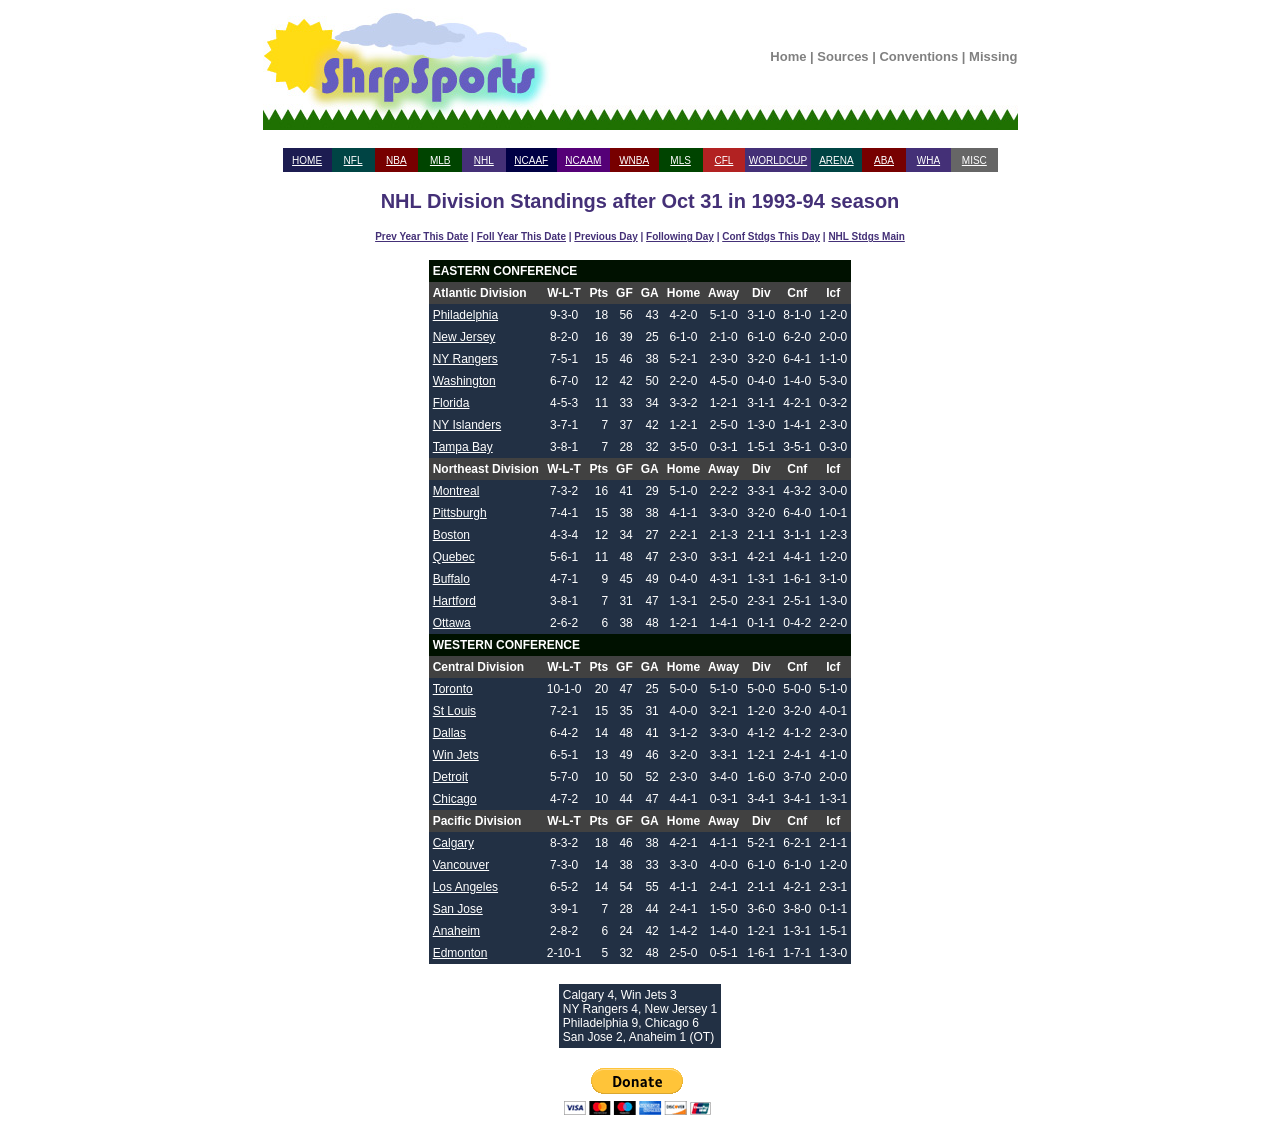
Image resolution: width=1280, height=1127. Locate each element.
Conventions (918, 56)
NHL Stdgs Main (866, 236)
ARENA (836, 160)
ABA (884, 160)
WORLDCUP (778, 160)
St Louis (454, 711)
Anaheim (456, 931)
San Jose (458, 909)
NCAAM (583, 160)
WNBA (634, 160)
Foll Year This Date (521, 236)
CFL (723, 160)
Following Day (680, 236)
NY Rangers (465, 359)
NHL (484, 160)
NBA (396, 160)
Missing (993, 56)
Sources (842, 56)
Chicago (455, 799)
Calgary (453, 843)
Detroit (450, 777)
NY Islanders (467, 425)
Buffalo (451, 579)
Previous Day (605, 236)
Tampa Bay (463, 447)
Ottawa (452, 623)
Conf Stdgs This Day (771, 236)
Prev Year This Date (421, 236)
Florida (451, 403)
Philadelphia (465, 315)
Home (788, 56)
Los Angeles (465, 887)
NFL (353, 160)
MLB (440, 160)
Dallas (449, 733)
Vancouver (461, 865)
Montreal (456, 491)
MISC (974, 160)
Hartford (454, 601)
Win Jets (456, 755)
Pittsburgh (460, 513)
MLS (680, 160)
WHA (928, 160)
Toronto (453, 689)
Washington (464, 381)
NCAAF (531, 160)
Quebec (454, 557)
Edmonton (460, 953)
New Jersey (464, 337)
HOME (307, 160)
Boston (451, 535)
